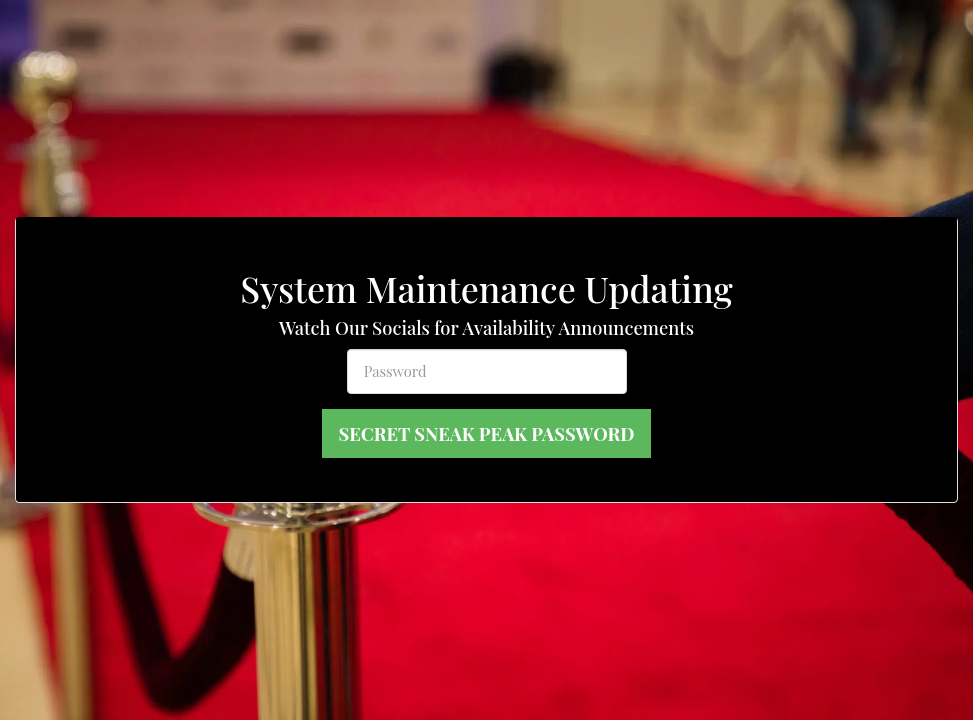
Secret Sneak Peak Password (486, 433)
